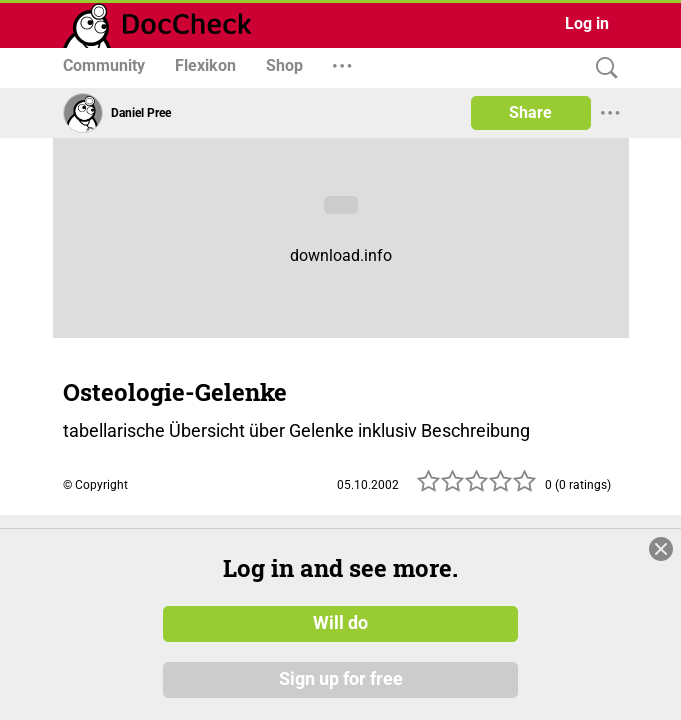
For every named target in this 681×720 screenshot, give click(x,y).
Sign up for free (341, 689)
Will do (340, 634)
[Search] (602, 68)
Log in (587, 23)
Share (530, 112)
